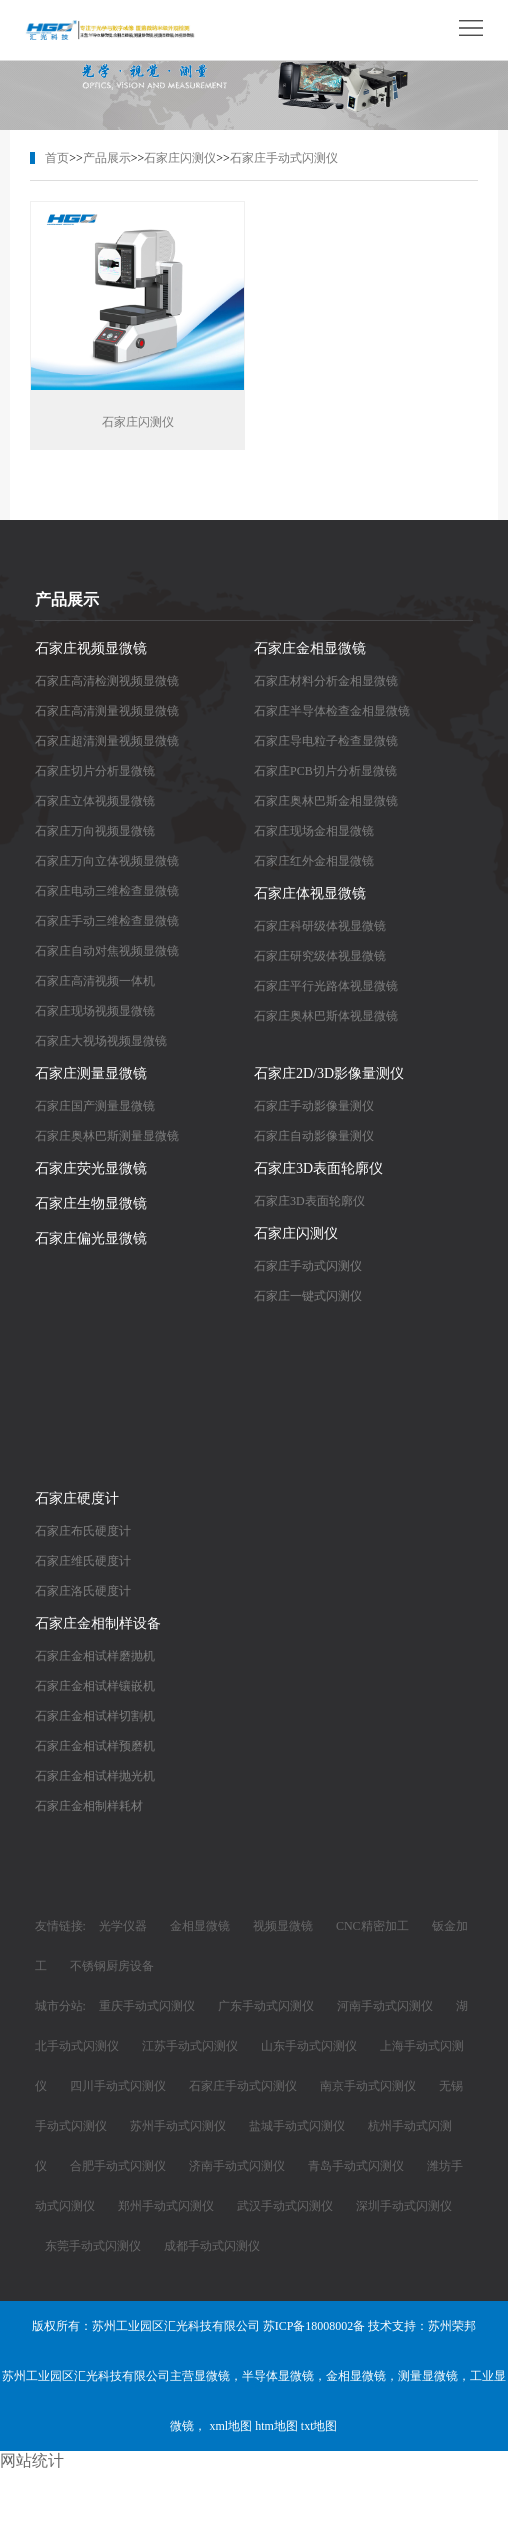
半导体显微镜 (278, 2378)
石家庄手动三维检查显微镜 (107, 923)
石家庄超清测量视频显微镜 (107, 743)
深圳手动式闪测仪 (404, 2208)
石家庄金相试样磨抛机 (95, 1658)
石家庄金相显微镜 (310, 650)
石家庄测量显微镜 (91, 1075)
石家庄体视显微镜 (310, 895)
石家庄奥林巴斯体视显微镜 (326, 1018)
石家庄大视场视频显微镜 (101, 1043)
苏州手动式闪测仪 (178, 2128)
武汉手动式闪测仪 (285, 2208)
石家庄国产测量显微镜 (95, 1108)
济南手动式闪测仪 (237, 2168)
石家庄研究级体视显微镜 (320, 958)
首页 (57, 158)
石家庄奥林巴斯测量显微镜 (107, 1138)
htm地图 (276, 2428)
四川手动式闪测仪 (118, 2088)
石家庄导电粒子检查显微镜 (326, 743)
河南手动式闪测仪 (385, 2008)
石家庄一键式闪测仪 (308, 1298)
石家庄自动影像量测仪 (314, 1138)
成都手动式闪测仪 (212, 2248)
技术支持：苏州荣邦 (422, 2328)
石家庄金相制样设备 (98, 1625)
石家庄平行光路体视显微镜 (326, 988)
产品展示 (107, 158)
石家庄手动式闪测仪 (284, 158)
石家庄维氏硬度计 (83, 1563)
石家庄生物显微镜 (91, 1205)
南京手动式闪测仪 (368, 2088)
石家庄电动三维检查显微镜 (107, 893)
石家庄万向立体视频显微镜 (107, 863)
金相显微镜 (200, 1928)
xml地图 (230, 2428)
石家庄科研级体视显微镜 (320, 928)
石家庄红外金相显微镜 (314, 863)
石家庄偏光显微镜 (91, 1240)
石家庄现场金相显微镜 (314, 833)
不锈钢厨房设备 (112, 1968)
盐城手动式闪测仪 (297, 2128)
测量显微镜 (428, 2378)
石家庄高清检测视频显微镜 (107, 683)
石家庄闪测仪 (180, 158)
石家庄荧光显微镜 (91, 1170)
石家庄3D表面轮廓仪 (318, 1170)
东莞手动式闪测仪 (93, 2248)
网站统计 (32, 2460)
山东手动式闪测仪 (309, 2048)
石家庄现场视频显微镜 (95, 1013)
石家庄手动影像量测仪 (314, 1108)
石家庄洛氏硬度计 (83, 1593)
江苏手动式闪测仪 (190, 2048)
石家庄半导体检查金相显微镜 (332, 713)
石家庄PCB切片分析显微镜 (325, 773)
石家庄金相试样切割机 (95, 1718)
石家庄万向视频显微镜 (95, 833)
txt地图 (319, 2428)
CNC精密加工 (372, 1928)
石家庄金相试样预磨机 (95, 1748)
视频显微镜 (283, 1928)
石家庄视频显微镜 (91, 650)
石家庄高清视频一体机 (95, 983)
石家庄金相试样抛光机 (95, 1778)
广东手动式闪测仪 (266, 2008)
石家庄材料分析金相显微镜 (326, 683)
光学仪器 (123, 1928)
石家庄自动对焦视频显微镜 (107, 953)
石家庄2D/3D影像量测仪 (329, 1075)
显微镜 (212, 2378)
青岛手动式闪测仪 (356, 2168)
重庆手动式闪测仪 (147, 2008)
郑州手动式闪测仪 (166, 2208)
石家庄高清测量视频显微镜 (107, 713)
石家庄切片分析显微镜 (95, 773)
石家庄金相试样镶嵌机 (95, 1688)
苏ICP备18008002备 (314, 2328)
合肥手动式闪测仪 (118, 2168)
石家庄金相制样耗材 (89, 1808)
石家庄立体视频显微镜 (95, 803)
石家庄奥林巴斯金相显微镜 (326, 803)
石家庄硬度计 (77, 1500)
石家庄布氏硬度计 (83, 1533)
